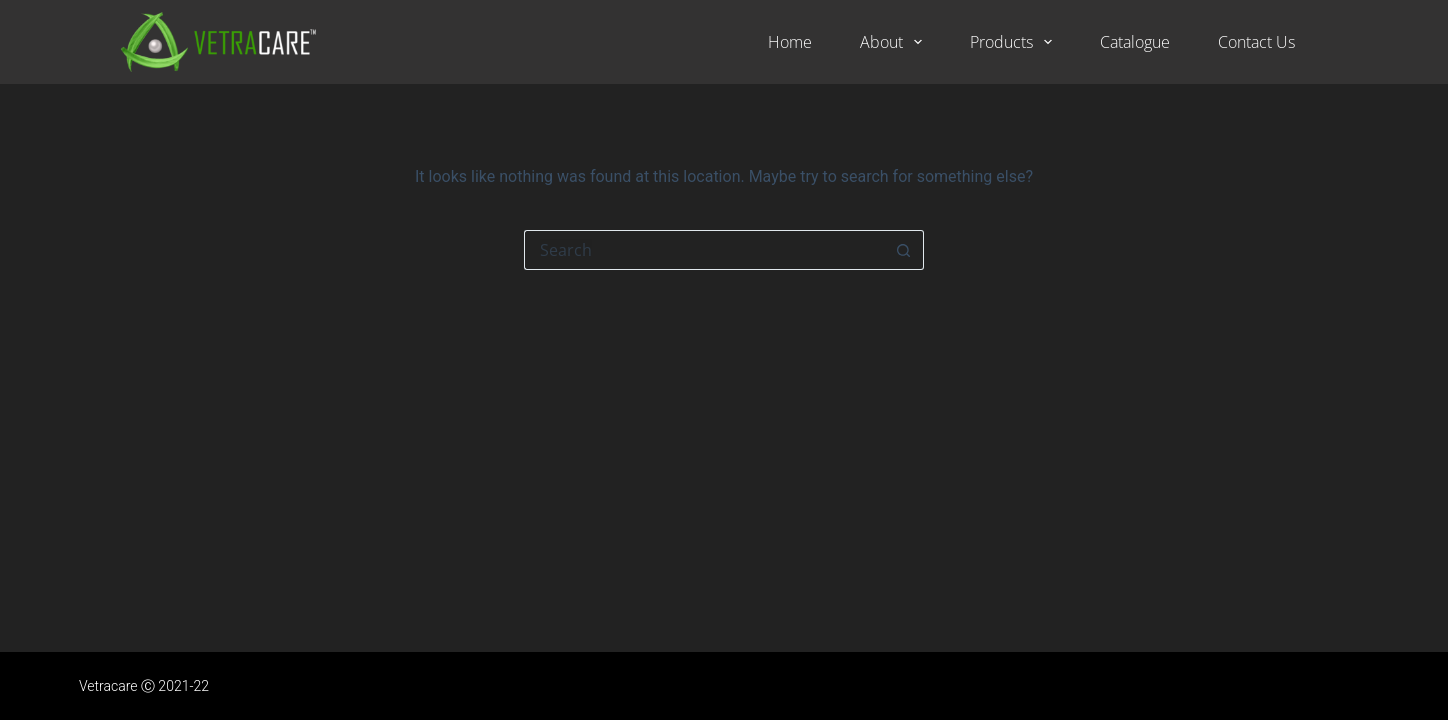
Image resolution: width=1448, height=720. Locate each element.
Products (1015, 42)
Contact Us (1256, 42)
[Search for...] (704, 250)
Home (790, 42)
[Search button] (904, 250)
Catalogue (1135, 42)
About (895, 42)
